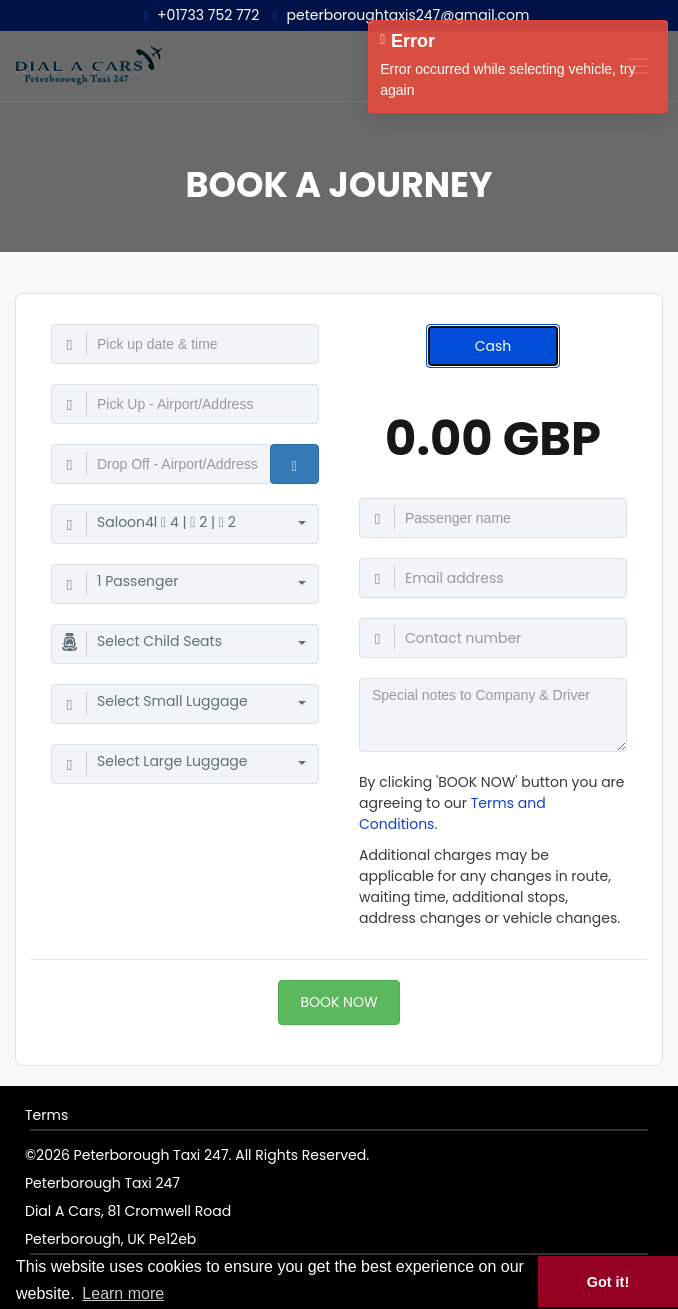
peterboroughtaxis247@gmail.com (401, 15)
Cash (493, 346)
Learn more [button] (123, 1293)
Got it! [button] (608, 1282)
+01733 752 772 (202, 15)
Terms (46, 1115)
